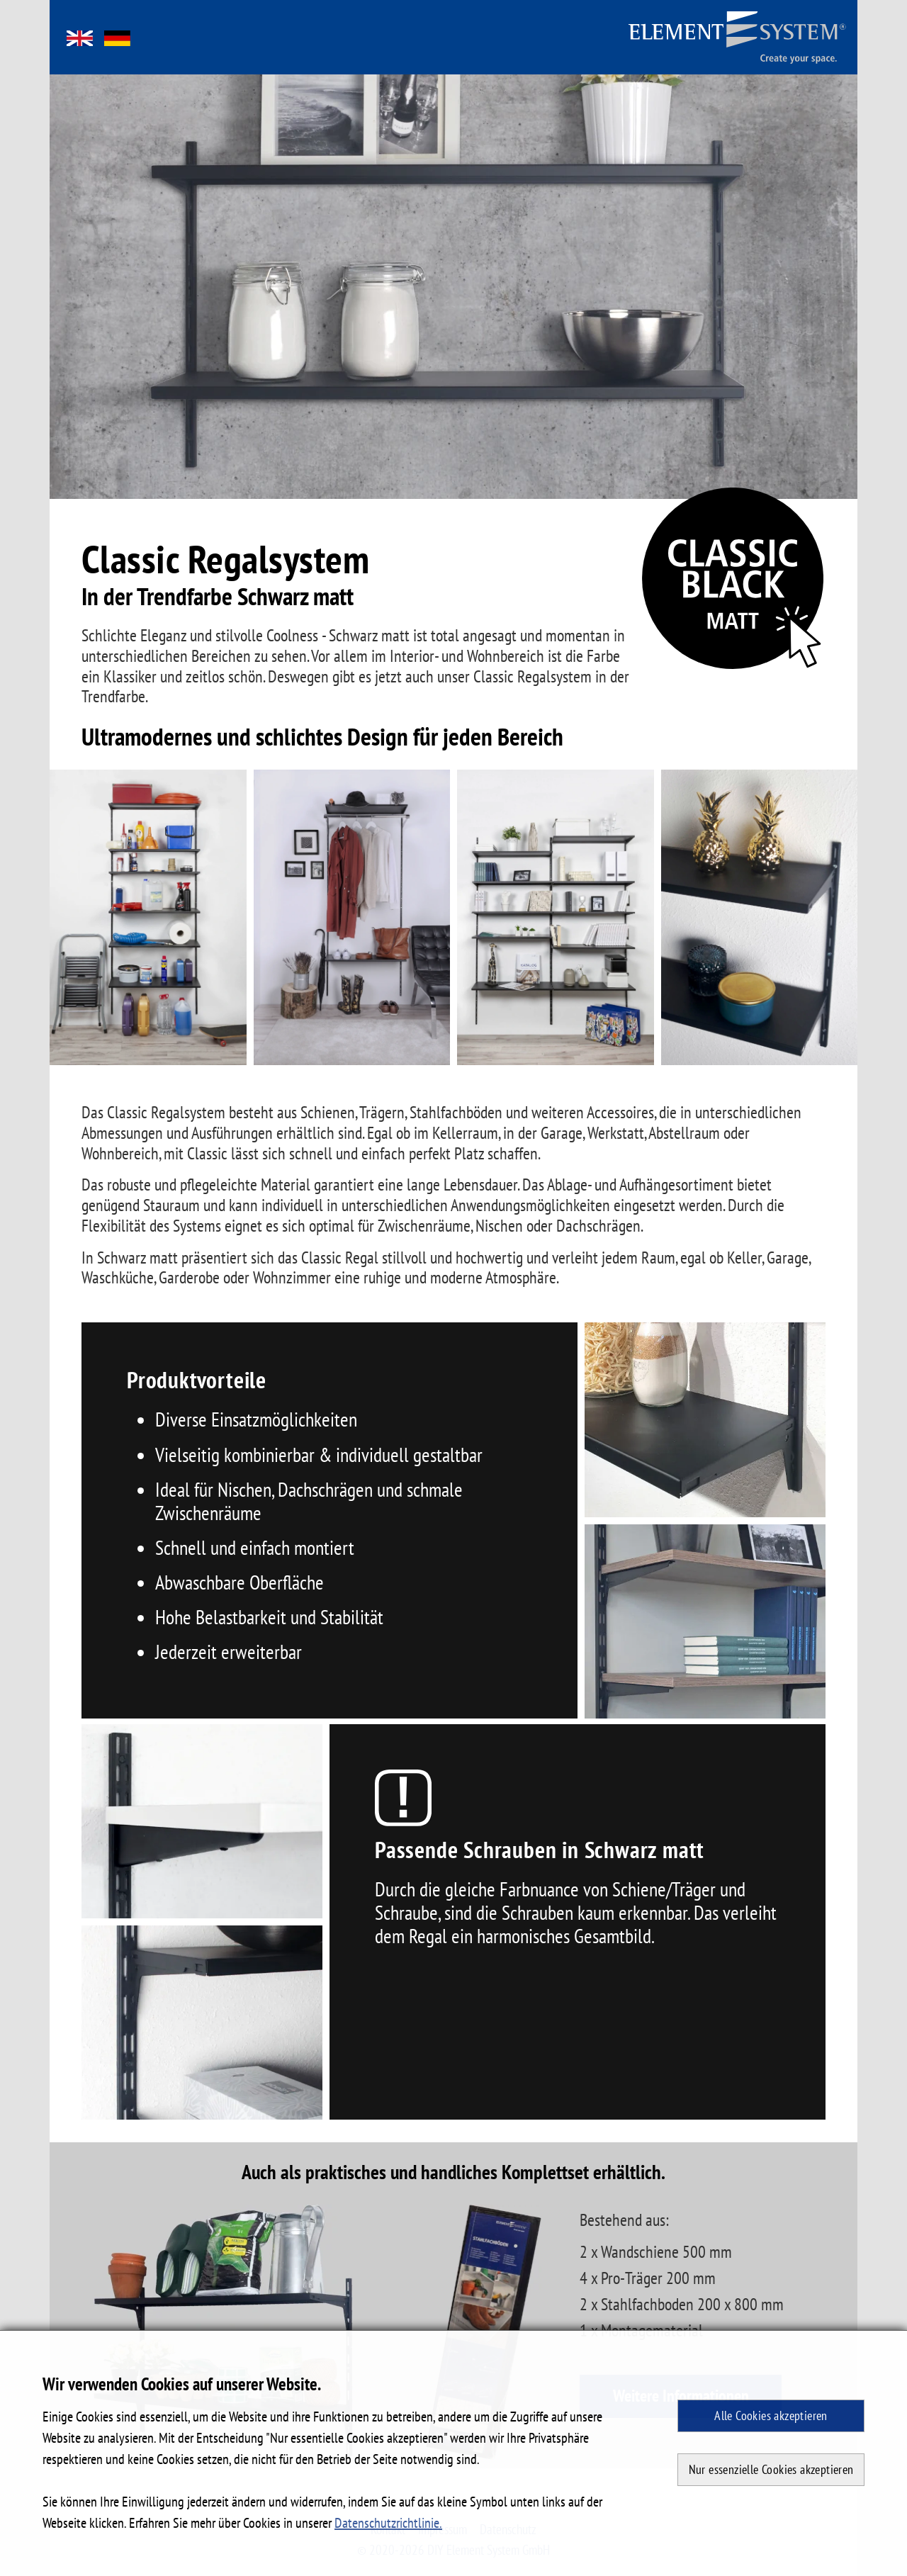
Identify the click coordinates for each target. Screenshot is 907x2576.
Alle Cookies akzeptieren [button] (771, 2415)
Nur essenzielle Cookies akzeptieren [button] (771, 2469)
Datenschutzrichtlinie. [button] (388, 2523)
